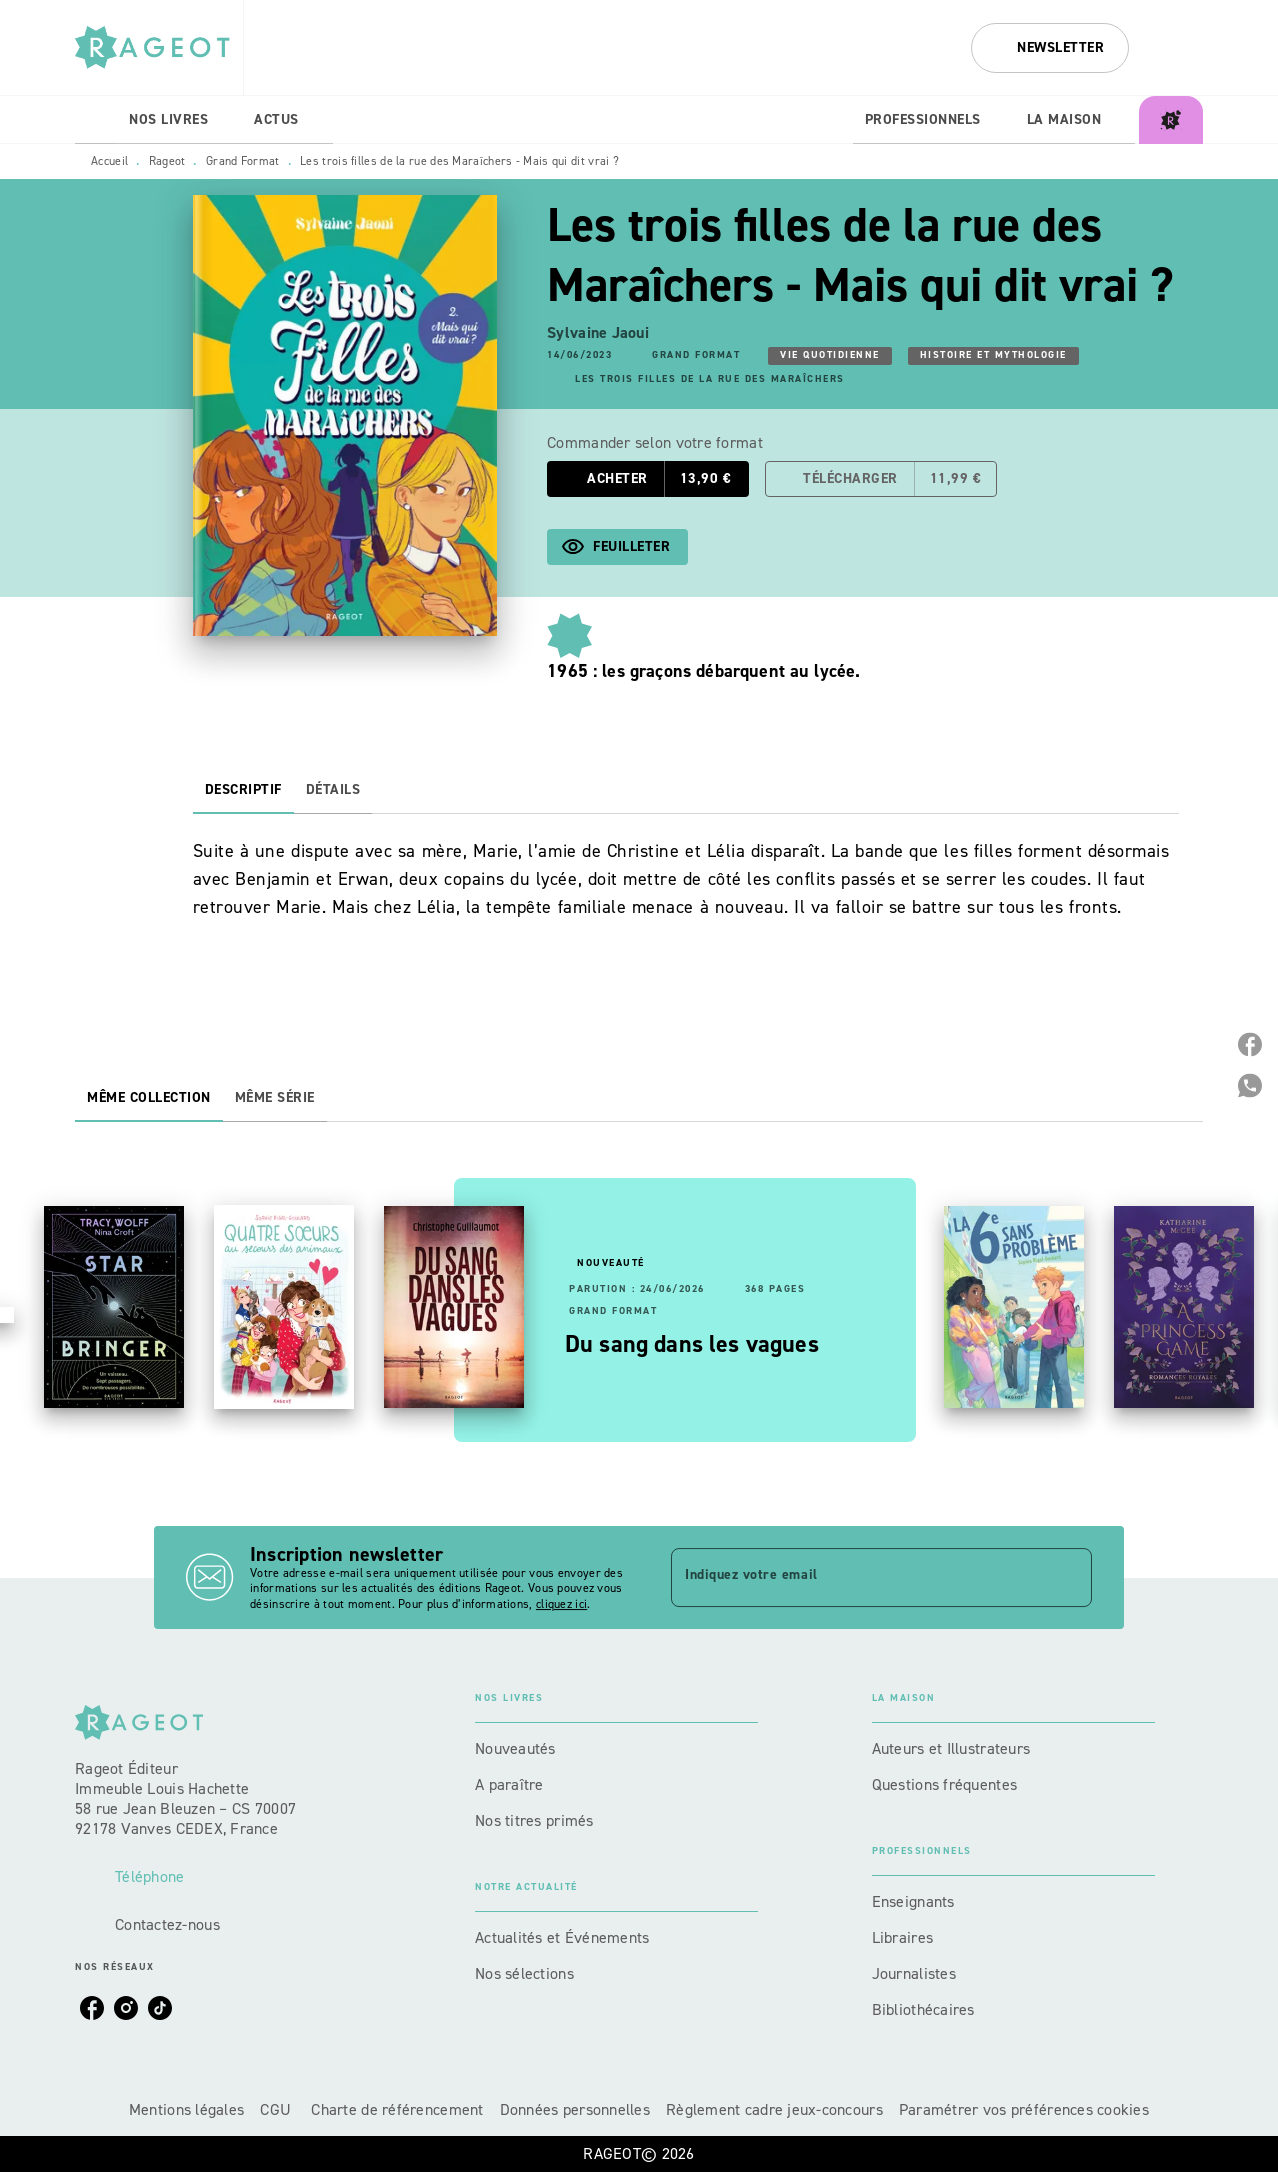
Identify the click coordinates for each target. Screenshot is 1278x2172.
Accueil (109, 161)
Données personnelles (575, 2109)
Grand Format (243, 161)
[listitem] (92, 2008)
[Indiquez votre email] (856, 1577)
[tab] (96, 120)
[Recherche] (1178, 48)
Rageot (167, 161)
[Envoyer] (1068, 1577)
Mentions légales (186, 2109)
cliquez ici (561, 1604)
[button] (1050, 48)
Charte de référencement (397, 2109)
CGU (277, 2109)
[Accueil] (159, 47)
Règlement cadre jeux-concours (774, 2109)
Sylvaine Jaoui (598, 332)
